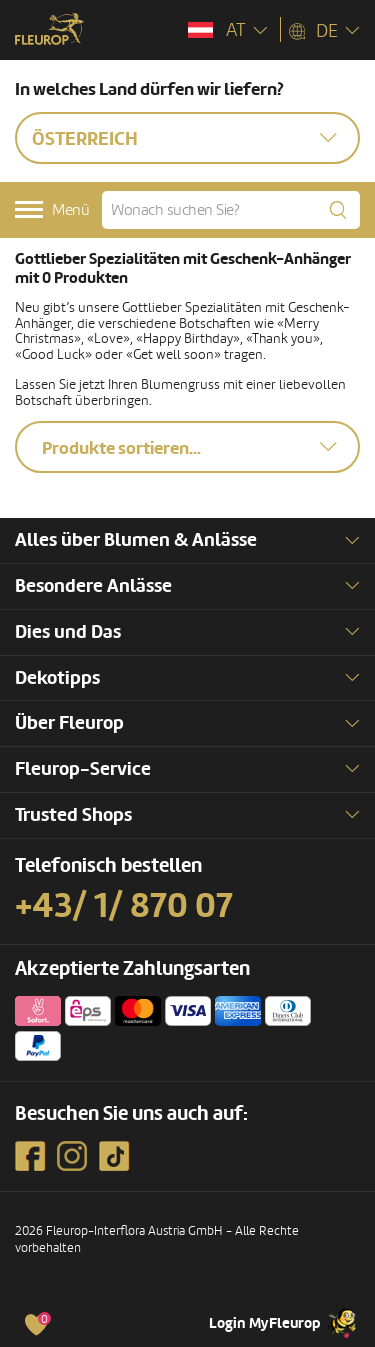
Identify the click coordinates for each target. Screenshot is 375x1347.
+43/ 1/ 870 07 (124, 906)
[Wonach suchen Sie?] (231, 210)
